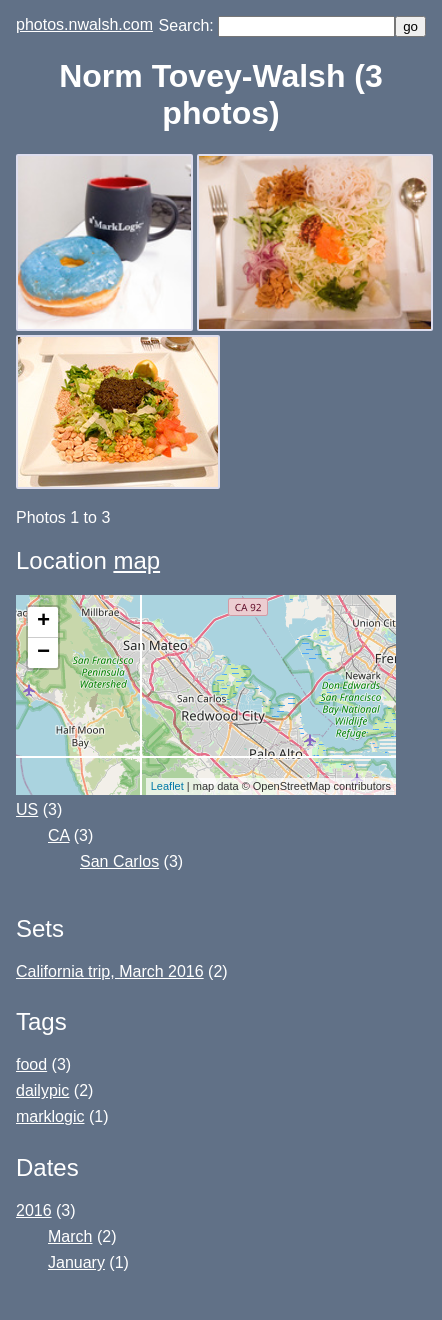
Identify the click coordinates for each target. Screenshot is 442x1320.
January (76, 1262)
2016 (34, 1210)
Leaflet (167, 786)
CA (58, 835)
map (136, 560)
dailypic (42, 1090)
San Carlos (119, 861)
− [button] (43, 653)
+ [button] (43, 622)
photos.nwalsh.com (84, 24)
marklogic (50, 1116)
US (27, 809)
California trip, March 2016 (110, 971)
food (31, 1064)
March (70, 1236)
